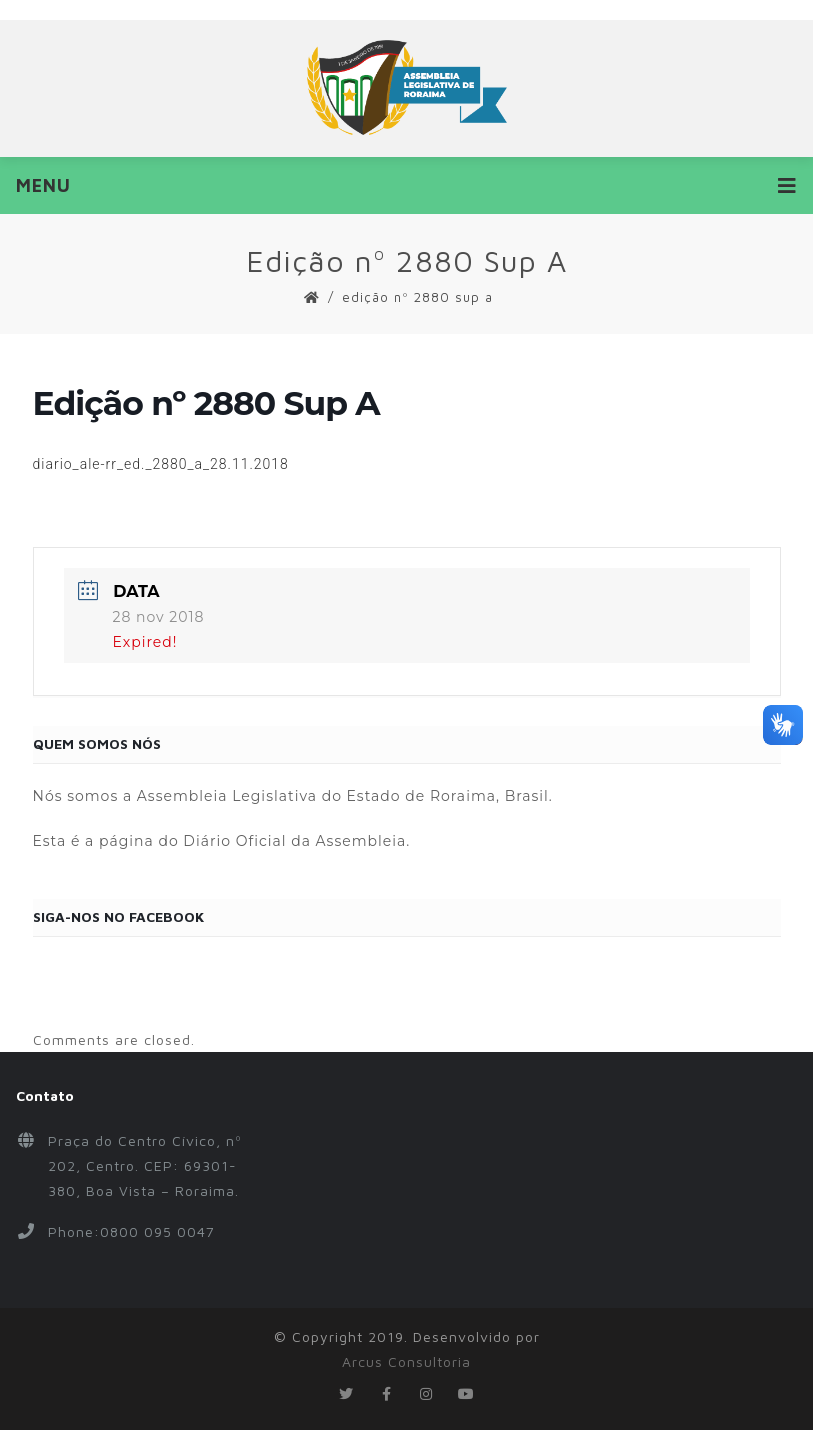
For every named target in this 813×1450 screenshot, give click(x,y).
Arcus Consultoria (406, 1361)
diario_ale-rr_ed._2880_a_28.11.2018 (161, 464)
